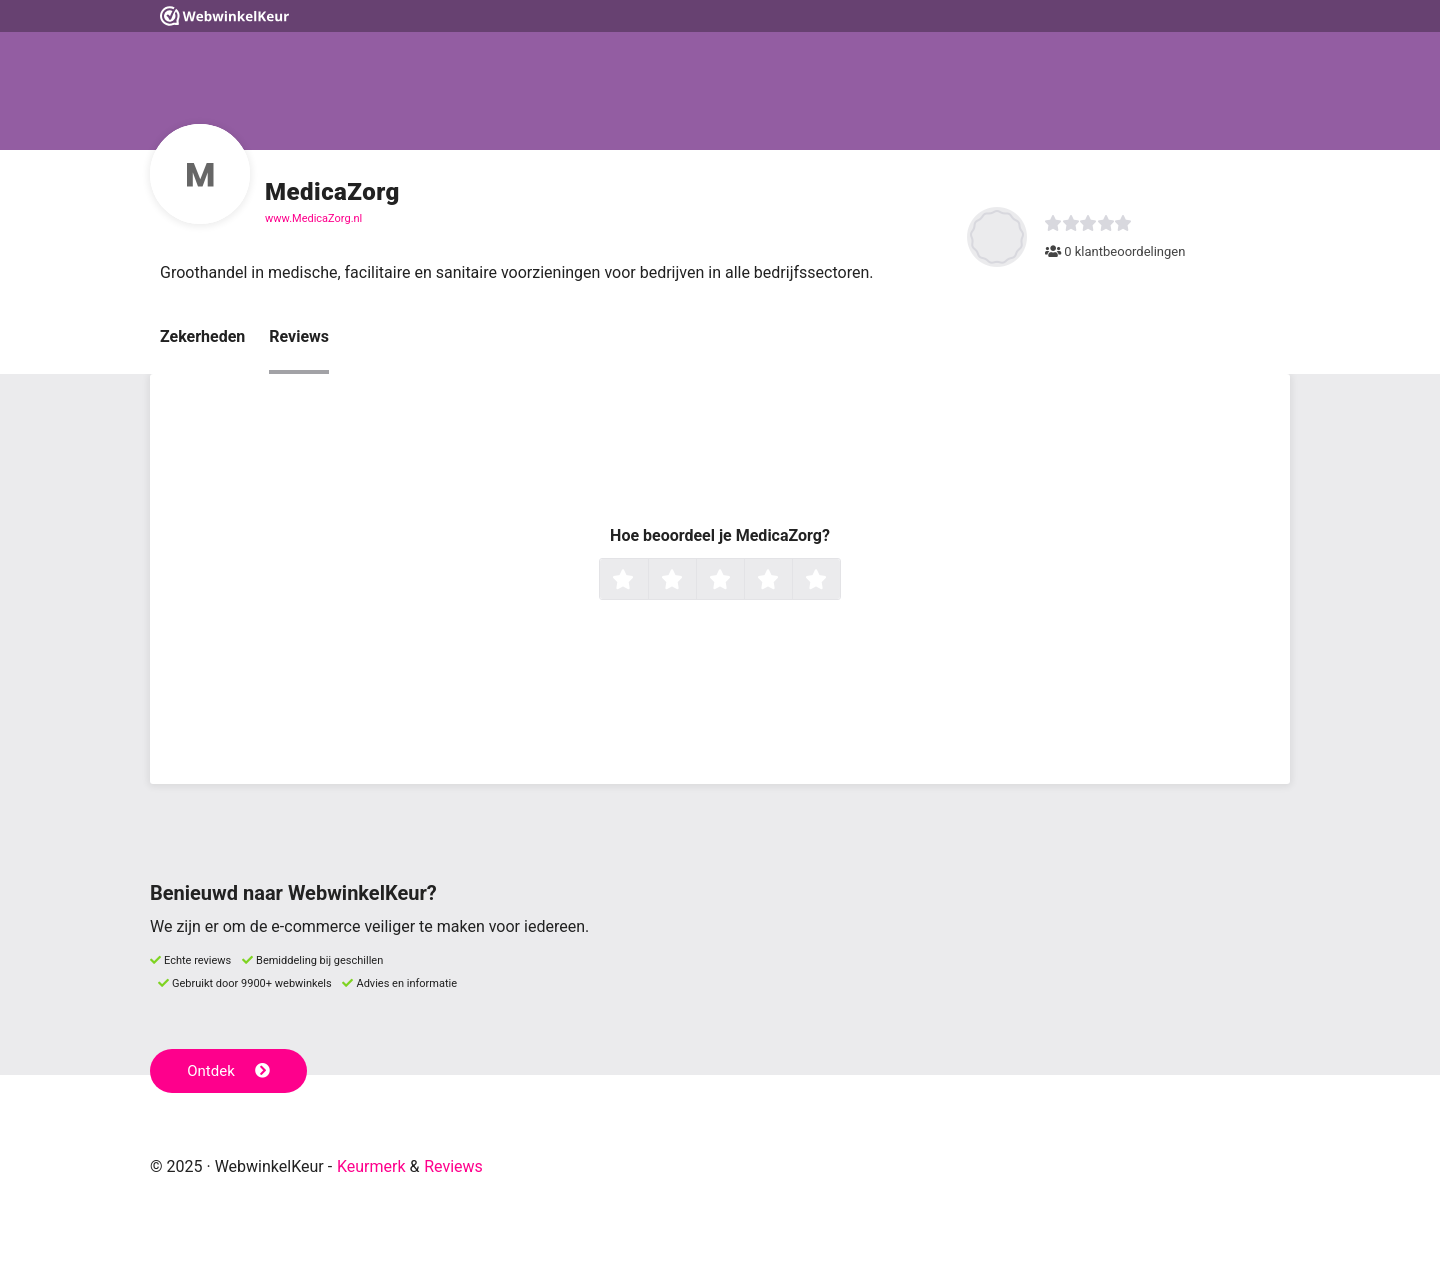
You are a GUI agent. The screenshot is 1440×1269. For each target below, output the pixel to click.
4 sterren (790, 581)
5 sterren (838, 581)
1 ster (645, 581)
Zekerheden (202, 336)
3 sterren (742, 581)
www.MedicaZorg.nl (313, 218)
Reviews (299, 336)
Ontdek (228, 1071)
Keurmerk (371, 1166)
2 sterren (694, 581)
